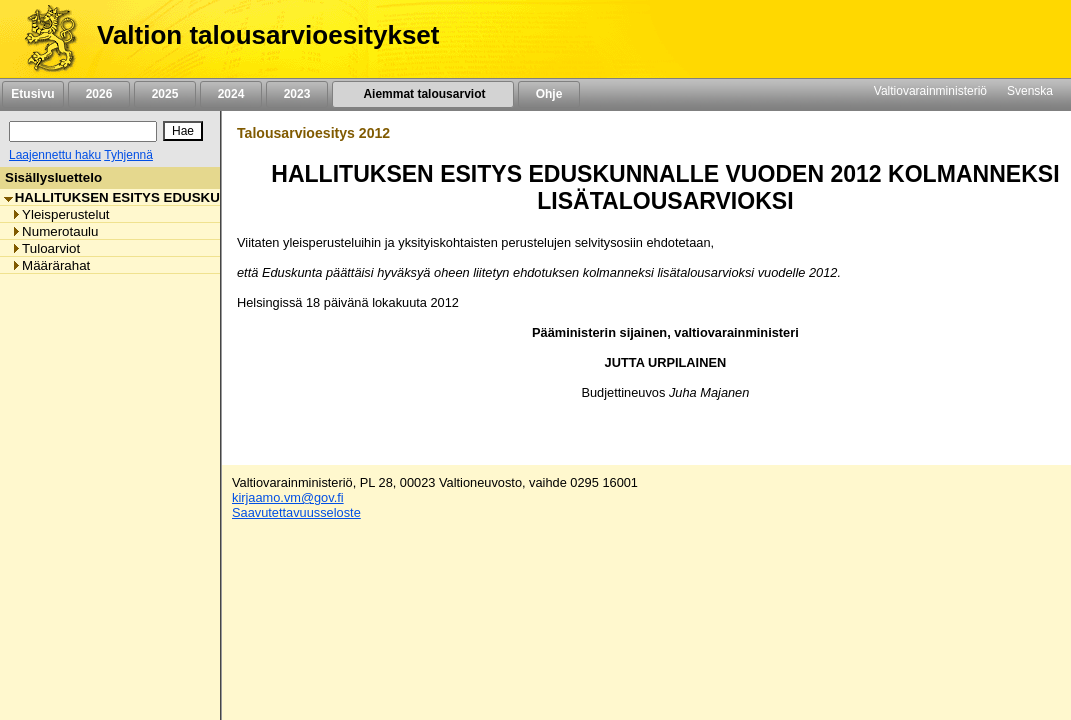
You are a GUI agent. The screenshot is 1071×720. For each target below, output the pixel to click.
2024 (231, 94)
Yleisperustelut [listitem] (60, 214)
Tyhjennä (128, 155)
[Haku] (83, 131)
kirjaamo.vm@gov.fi (288, 497)
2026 (99, 94)
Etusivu (32, 94)
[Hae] (183, 131)
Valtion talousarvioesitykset (268, 35)
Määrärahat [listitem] (50, 265)
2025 (165, 94)
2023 (297, 94)
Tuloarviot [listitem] (45, 248)
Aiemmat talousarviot (423, 94)
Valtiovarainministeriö (930, 91)
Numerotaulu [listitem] (54, 231)
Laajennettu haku (55, 155)
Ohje (549, 94)
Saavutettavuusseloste (296, 512)
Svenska (1030, 91)
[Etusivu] (43, 39)
